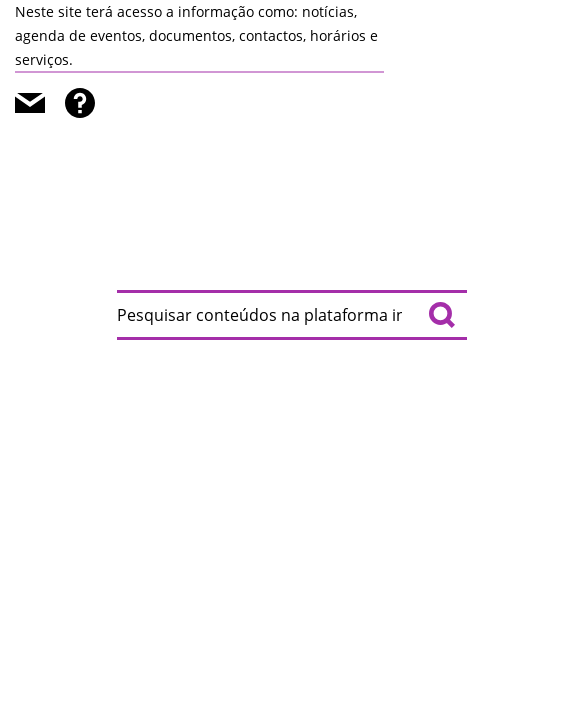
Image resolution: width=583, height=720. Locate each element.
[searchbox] (292, 315)
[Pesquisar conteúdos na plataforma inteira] (442, 315)
